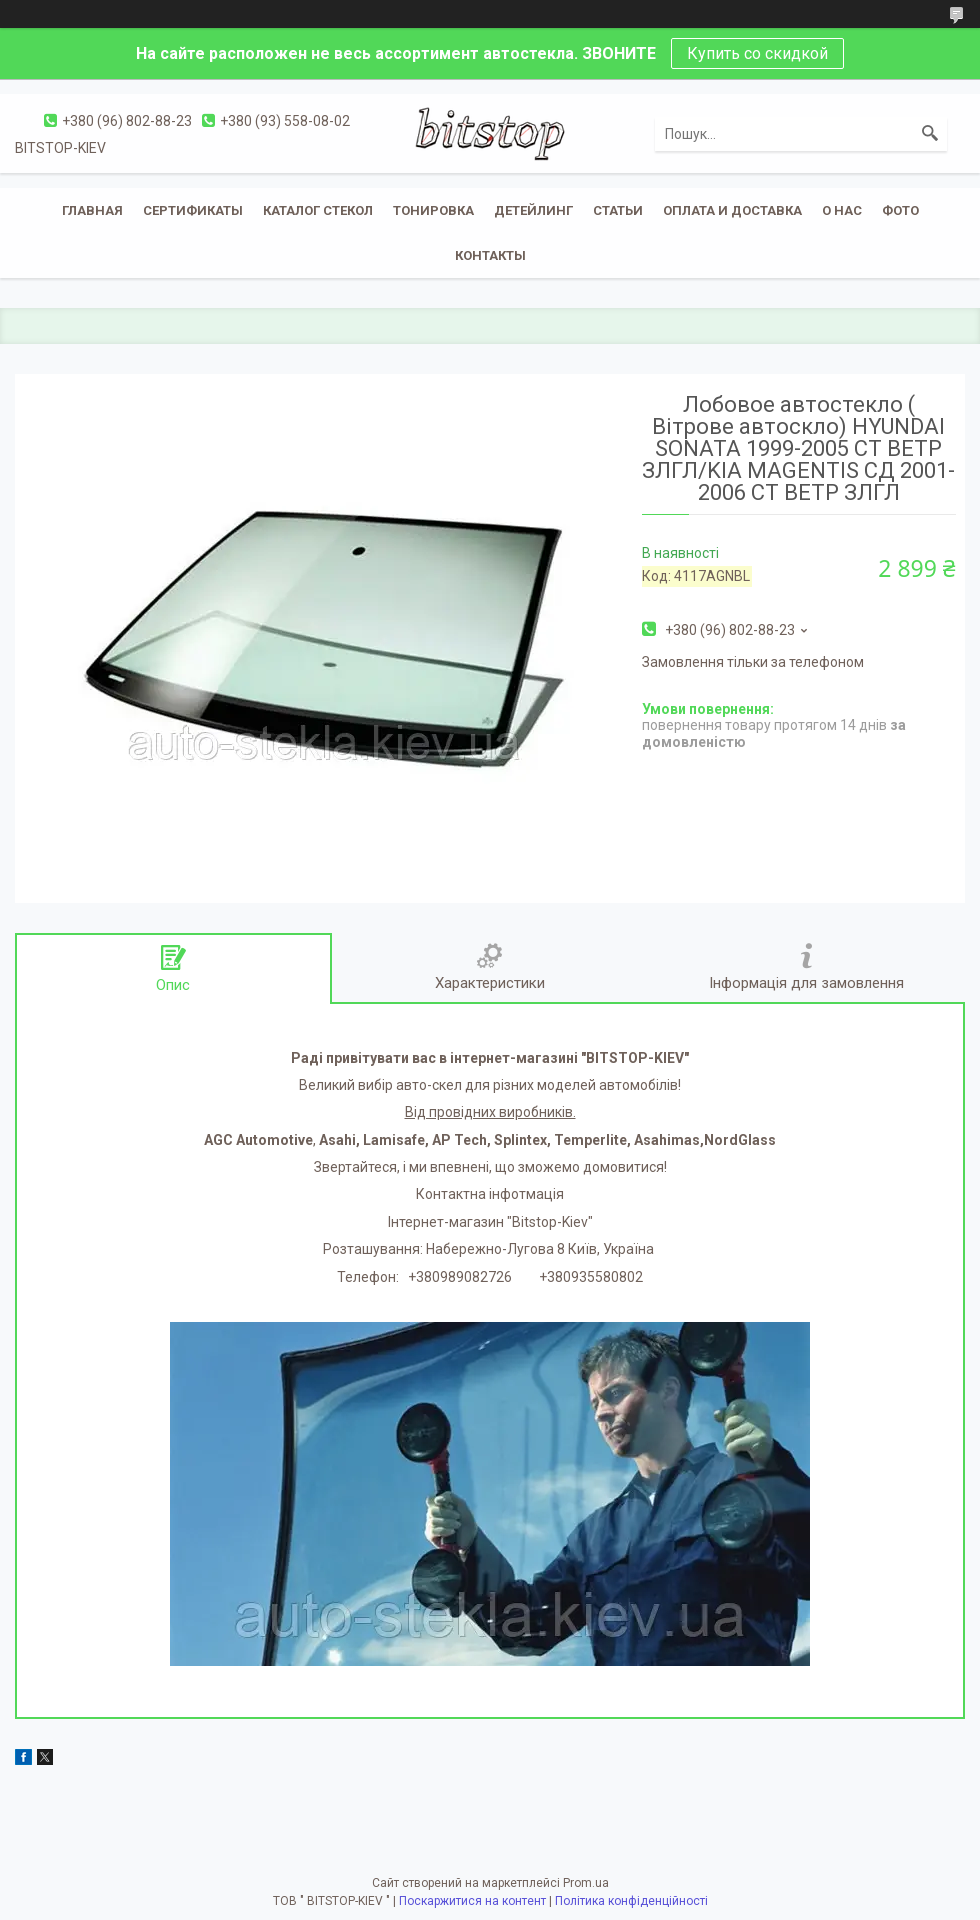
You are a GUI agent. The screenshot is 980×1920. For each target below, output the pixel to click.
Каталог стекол (318, 210)
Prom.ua (586, 1883)
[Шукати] (930, 134)
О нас (842, 210)
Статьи (618, 210)
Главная (92, 210)
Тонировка (433, 210)
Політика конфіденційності (631, 1901)
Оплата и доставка (732, 210)
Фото (900, 210)
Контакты (490, 255)
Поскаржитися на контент (472, 1901)
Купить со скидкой (757, 53)
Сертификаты (193, 210)
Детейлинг (533, 210)
